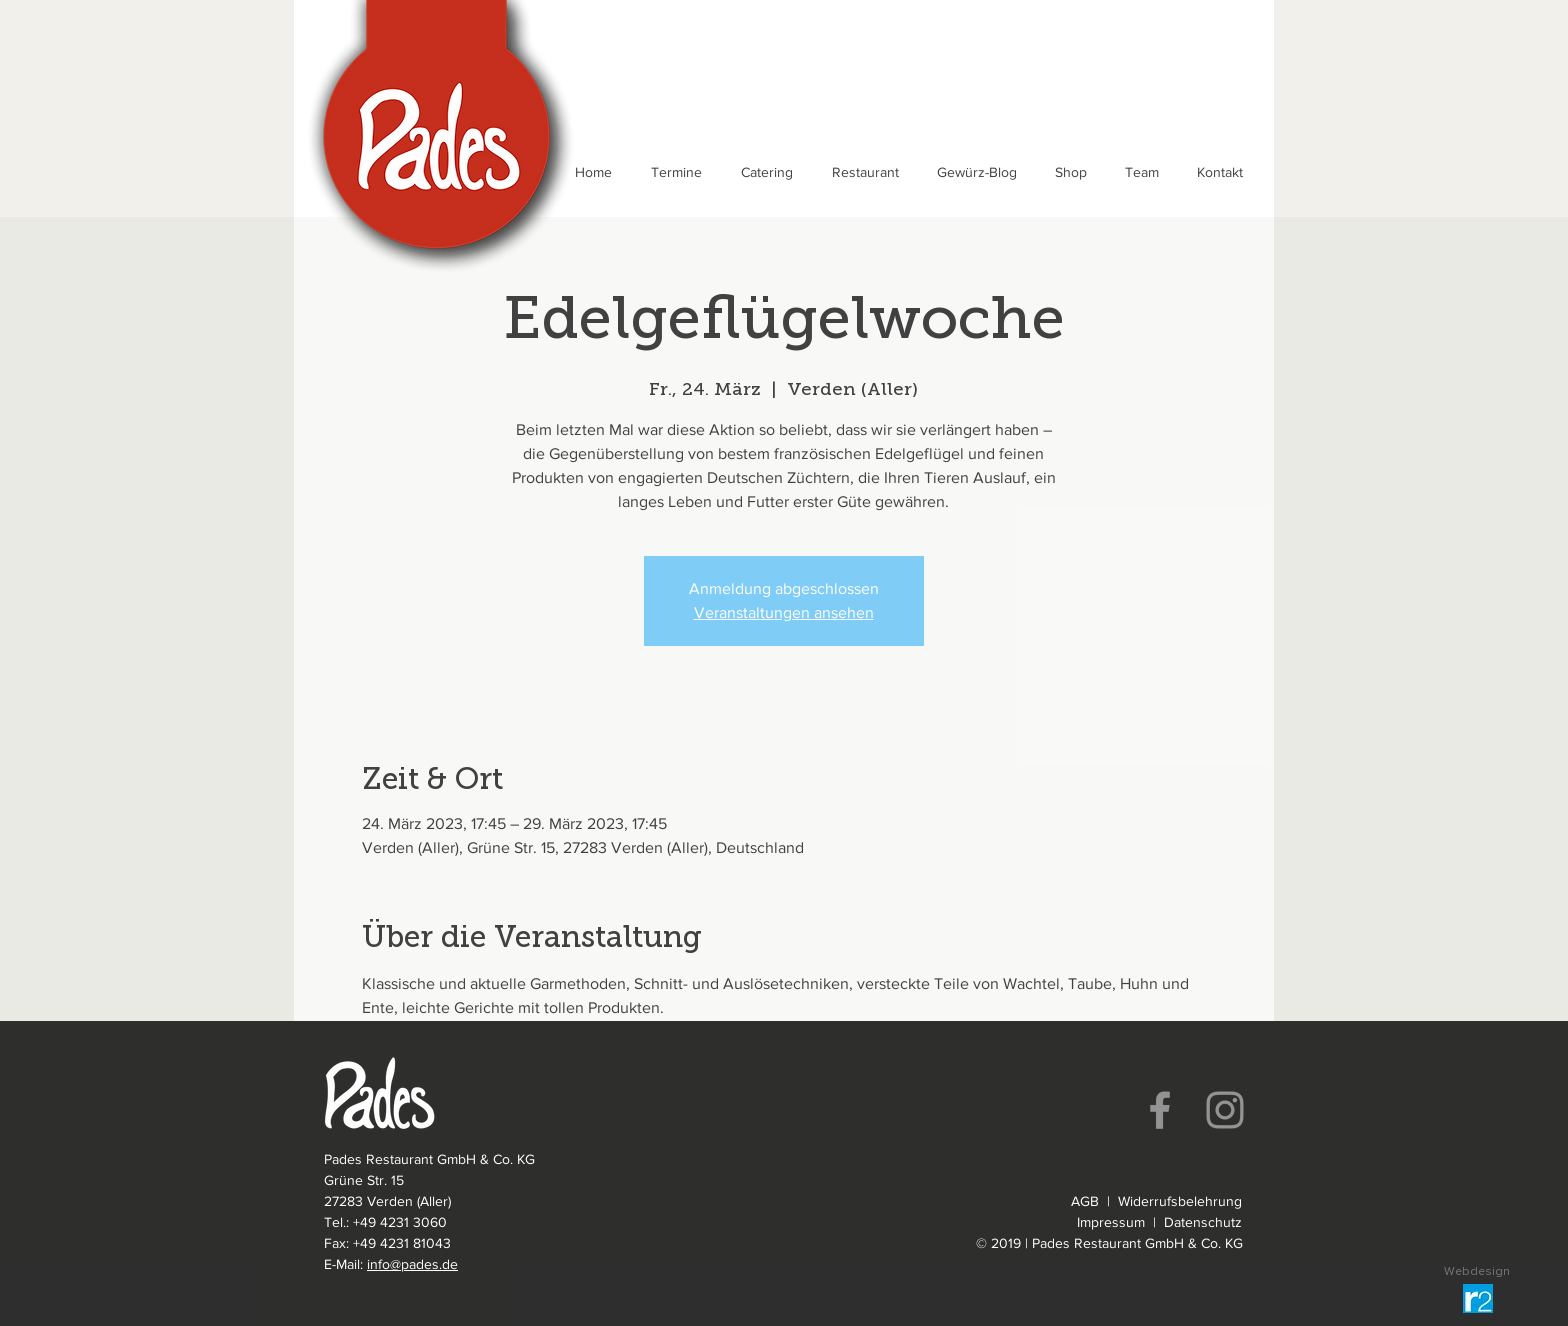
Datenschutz (1203, 1222)
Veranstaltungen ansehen (784, 612)
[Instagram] (1225, 1110)
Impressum (1111, 1222)
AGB (1085, 1201)
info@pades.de (412, 1264)
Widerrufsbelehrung (1180, 1201)
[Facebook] (1160, 1110)
